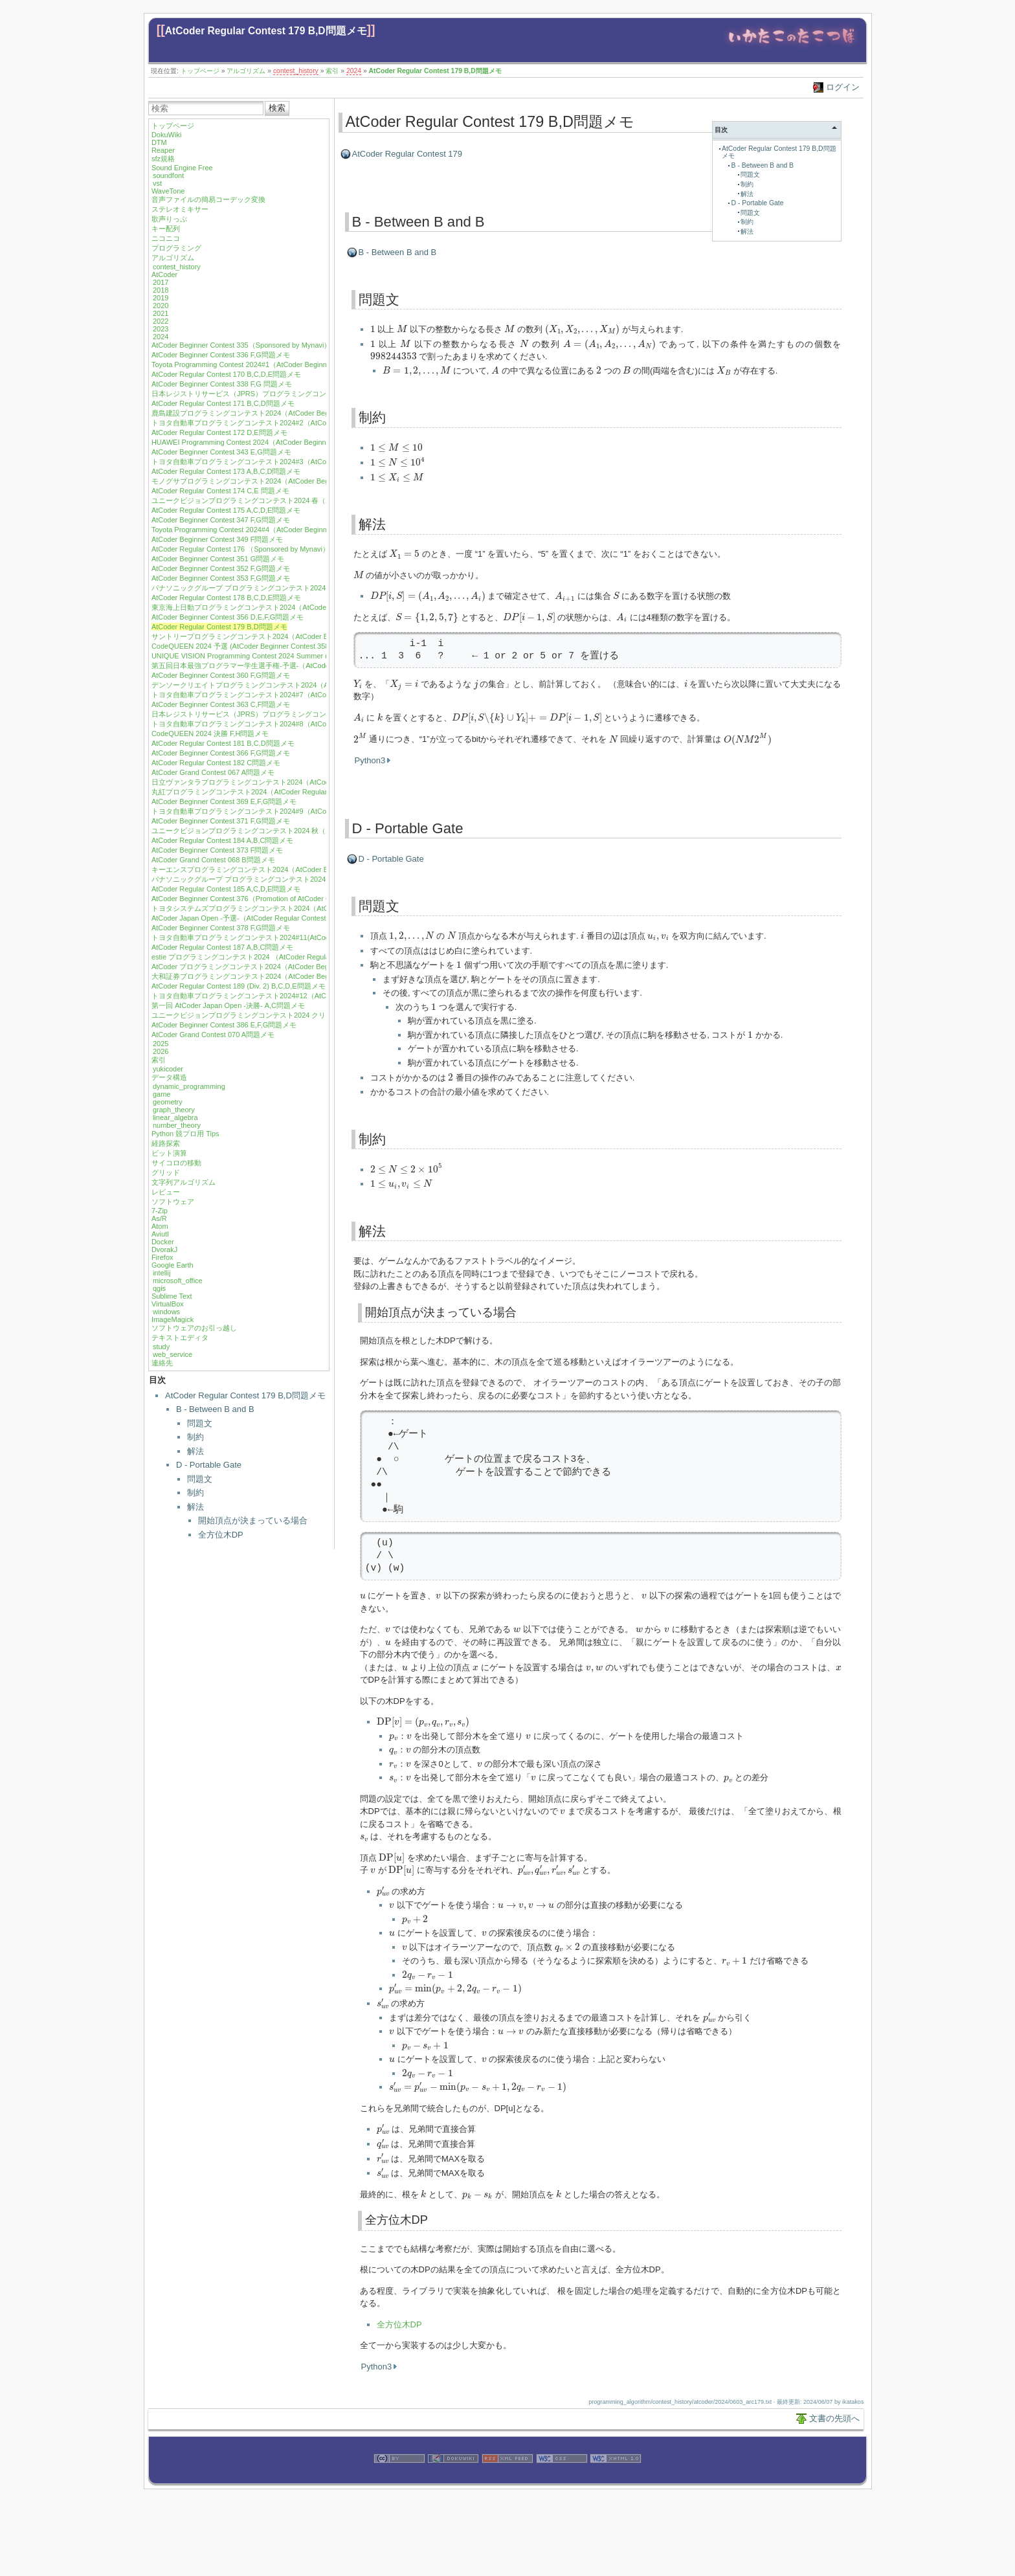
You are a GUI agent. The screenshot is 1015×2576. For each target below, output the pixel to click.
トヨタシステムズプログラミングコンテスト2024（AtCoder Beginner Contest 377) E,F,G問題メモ (308, 908)
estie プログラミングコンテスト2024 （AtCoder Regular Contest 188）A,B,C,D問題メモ (292, 957)
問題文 (199, 1423)
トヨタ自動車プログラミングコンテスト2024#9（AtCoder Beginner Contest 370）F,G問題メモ (302, 811)
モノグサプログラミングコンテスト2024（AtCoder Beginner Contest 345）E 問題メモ (289, 481)
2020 (160, 305)
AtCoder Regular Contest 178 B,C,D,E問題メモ (226, 597)
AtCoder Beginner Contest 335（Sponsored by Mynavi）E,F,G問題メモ (264, 345)
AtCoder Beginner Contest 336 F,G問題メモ (220, 355)
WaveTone (168, 191)
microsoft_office (178, 1280)
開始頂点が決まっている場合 (252, 1520)
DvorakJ (164, 1249)
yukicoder (168, 1069)
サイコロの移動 (176, 1163)
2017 (160, 282)
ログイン (843, 87)
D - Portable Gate (208, 1465)
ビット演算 (169, 1153)
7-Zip (159, 1211)
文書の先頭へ (834, 2418)
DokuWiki (166, 135)
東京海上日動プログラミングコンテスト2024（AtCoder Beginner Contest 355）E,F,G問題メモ (302, 607)
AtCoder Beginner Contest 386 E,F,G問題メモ (223, 1025)
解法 (195, 1451)
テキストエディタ (179, 1337)
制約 (195, 1437)
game (162, 1094)
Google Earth (172, 1265)
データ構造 (169, 1077)
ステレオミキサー (179, 209)
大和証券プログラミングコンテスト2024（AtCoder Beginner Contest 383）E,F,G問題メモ (295, 976)
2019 (160, 298)
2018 (160, 290)
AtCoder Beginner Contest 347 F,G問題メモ (220, 520)
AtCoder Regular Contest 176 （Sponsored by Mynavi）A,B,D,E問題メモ (267, 549)
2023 (160, 329)
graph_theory (174, 1110)
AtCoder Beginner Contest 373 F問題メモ (217, 850)
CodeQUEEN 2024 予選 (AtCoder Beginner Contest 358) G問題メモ (259, 646)
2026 (160, 1051)
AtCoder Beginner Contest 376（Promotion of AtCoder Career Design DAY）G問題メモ (290, 898)
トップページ (200, 70)
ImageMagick (172, 1319)
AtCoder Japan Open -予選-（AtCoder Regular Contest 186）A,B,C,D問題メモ (276, 918)
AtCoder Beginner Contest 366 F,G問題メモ (220, 753)
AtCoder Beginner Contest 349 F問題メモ (217, 539)
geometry (168, 1102)
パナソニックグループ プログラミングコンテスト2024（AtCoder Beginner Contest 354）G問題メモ (311, 588)
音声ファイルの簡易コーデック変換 (208, 199)
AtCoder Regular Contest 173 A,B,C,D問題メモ (225, 471)
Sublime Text (171, 1296)
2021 (160, 313)
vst (157, 183)
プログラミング (176, 248)
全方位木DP (220, 1535)
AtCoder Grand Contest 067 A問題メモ (212, 772)
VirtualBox (167, 1304)
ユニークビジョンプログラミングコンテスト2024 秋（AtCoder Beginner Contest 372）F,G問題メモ (310, 830)
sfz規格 (163, 158)
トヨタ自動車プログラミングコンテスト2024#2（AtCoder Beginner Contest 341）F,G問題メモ (302, 423)
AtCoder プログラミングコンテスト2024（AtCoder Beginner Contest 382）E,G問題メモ (292, 966)
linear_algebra (175, 1117)
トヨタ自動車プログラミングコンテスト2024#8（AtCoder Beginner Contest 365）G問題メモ (300, 724)
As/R (159, 1218)
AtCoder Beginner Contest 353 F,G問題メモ (220, 578)
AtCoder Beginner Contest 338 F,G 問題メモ (221, 384)
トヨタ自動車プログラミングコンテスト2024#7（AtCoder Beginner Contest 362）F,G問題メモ (302, 695)
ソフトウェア (172, 1201)
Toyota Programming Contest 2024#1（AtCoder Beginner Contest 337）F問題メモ (282, 364)
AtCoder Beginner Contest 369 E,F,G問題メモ (223, 801)
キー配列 (165, 228)
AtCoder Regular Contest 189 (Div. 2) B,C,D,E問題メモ (238, 986)
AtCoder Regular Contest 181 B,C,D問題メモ (223, 743)
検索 (277, 108)
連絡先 (162, 1363)
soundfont (168, 175)
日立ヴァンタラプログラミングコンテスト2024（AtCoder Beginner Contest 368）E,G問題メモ (302, 782)
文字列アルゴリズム (183, 1182)
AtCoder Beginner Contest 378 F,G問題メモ (220, 928)
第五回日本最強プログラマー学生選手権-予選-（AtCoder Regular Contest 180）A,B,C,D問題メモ (305, 665)
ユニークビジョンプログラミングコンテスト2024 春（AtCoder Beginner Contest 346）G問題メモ (307, 500)
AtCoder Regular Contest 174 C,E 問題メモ (220, 491)
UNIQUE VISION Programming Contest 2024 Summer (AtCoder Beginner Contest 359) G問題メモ (307, 656)
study (161, 1346)
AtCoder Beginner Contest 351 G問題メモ (217, 559)
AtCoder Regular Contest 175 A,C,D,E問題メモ (225, 510)
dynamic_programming (189, 1086)
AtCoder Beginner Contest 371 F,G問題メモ (220, 821)
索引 (332, 70)
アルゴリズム (246, 70)
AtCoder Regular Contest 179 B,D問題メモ (266, 30)
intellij (162, 1273)
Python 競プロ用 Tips (185, 1133)
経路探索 (165, 1143)
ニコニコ (165, 238)
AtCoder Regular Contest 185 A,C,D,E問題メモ (225, 889)
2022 (160, 321)
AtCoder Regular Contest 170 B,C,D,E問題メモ (226, 374)
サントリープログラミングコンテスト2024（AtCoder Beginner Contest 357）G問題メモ (292, 636)
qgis (159, 1288)
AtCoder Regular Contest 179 (407, 154)
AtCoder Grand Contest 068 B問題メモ (213, 860)
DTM (159, 142)
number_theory (177, 1125)
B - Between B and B (215, 1409)
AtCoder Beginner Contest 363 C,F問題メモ (221, 704)
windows (166, 1312)
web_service (172, 1354)
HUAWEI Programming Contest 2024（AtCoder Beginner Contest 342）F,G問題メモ (285, 442)
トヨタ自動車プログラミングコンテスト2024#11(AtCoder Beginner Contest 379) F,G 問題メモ (301, 937)
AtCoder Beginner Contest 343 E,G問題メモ (221, 452)
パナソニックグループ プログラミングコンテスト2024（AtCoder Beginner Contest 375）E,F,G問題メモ (317, 879)
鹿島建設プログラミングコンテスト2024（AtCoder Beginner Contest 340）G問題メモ (289, 413)
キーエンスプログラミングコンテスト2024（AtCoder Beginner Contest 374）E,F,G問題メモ (298, 869)
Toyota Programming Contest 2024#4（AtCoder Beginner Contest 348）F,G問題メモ (285, 529)
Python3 (370, 760)
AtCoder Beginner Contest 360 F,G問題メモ (220, 675)
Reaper (163, 150)
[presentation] (372, 328)
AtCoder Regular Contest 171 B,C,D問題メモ (223, 403)
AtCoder (164, 274)
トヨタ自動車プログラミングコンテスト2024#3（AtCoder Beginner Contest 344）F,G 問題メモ (303, 461)
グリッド (165, 1172)
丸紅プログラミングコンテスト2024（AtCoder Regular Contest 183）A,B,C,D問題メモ (290, 792)
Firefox (162, 1257)
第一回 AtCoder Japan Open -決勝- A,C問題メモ (228, 1005)
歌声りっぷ (169, 219)
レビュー (165, 1192)
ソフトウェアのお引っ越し (194, 1328)
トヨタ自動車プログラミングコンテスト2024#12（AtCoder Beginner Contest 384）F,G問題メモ (304, 996)
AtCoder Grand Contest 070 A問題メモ (212, 1034)
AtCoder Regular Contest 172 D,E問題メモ (219, 432)
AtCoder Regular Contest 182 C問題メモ (215, 763)
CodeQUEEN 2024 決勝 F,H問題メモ (210, 733)
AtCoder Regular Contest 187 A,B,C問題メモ (222, 947)
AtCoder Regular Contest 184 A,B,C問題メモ (222, 840)
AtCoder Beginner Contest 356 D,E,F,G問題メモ (227, 617)
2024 (353, 70)
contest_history (295, 70)
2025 (160, 1043)
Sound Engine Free (182, 168)
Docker (162, 1242)
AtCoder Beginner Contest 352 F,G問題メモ (220, 568)
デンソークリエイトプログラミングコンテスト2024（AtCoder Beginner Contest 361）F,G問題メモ (309, 685)
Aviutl (160, 1234)
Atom (159, 1226)
